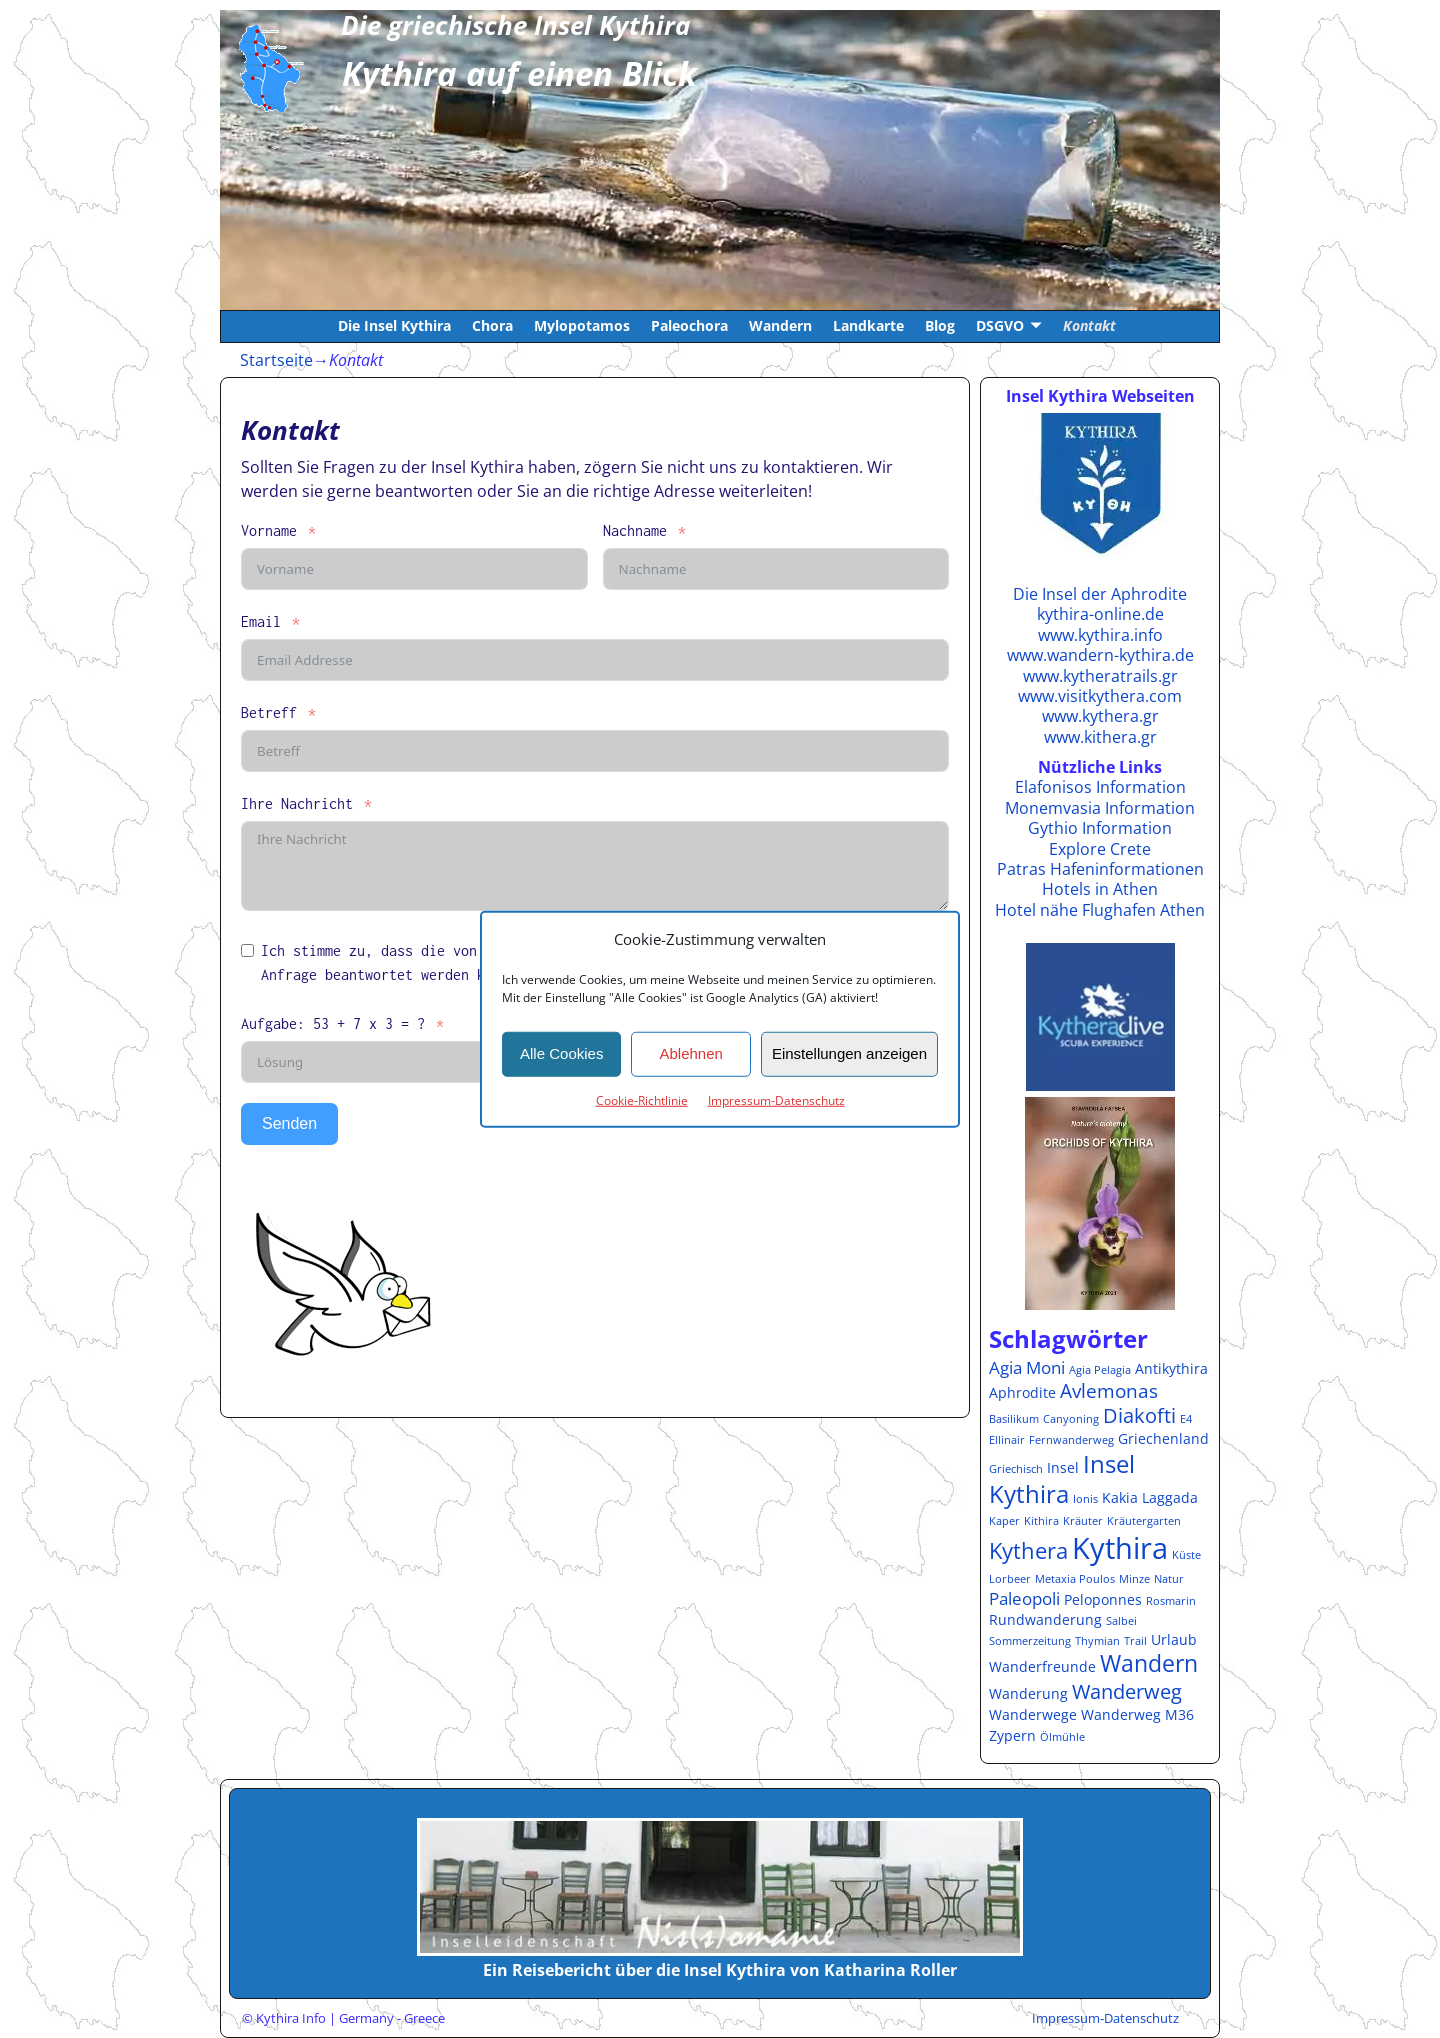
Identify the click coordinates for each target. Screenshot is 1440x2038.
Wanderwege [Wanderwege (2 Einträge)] (1033, 1714)
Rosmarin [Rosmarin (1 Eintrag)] (1171, 1601)
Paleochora (689, 325)
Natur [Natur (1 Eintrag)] (1169, 1579)
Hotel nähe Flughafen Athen (1100, 910)
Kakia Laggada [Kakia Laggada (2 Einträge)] (1150, 1497)
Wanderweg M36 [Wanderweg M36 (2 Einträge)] (1137, 1714)
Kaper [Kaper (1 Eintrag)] (1004, 1521)
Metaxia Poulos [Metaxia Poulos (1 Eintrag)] (1075, 1579)
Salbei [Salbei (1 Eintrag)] (1121, 1621)
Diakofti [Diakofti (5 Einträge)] (1139, 1415)
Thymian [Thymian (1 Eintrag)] (1097, 1641)
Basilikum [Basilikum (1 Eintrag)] (1014, 1419)
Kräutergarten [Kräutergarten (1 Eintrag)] (1144, 1521)
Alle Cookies (561, 1053)
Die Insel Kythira (394, 325)
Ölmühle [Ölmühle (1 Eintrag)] (1062, 1737)
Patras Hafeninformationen (1100, 869)
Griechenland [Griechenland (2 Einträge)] (1163, 1438)
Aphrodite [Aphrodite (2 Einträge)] (1022, 1392)
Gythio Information (1100, 828)
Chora (492, 325)
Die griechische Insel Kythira (515, 25)
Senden (289, 1123)
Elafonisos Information (1100, 787)
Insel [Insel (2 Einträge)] (1063, 1467)
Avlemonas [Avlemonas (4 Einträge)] (1109, 1390)
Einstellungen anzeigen (849, 1053)
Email (261, 621)
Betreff (269, 712)
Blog (940, 325)
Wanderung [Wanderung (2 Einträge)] (1028, 1693)
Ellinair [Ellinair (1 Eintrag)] (1007, 1440)
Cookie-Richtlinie (642, 1099)
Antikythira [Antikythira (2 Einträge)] (1171, 1368)
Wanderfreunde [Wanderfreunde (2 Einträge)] (1042, 1666)
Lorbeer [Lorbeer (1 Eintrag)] (1010, 1579)
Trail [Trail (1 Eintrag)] (1135, 1641)
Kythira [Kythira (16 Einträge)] (1120, 1548)
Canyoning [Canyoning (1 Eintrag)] (1071, 1419)
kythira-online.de (1100, 614)
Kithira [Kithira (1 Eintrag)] (1041, 1521)
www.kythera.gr (1100, 716)
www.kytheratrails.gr (1100, 676)
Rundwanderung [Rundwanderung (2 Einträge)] (1045, 1619)
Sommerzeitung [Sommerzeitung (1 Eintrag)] (1030, 1641)
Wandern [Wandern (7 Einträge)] (1149, 1663)
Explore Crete (1100, 849)
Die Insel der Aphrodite (1100, 594)
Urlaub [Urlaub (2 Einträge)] (1174, 1639)
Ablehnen (690, 1053)
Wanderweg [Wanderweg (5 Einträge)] (1127, 1691)
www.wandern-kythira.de (1100, 655)
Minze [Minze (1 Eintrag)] (1134, 1579)
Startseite (276, 360)
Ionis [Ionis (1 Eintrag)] (1085, 1499)
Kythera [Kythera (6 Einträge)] (1028, 1550)
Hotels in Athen (1100, 889)
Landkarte (868, 325)
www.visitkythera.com (1100, 696)
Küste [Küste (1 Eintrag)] (1186, 1555)
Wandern (780, 325)
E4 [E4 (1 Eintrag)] (1186, 1419)
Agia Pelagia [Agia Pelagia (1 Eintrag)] (1100, 1370)
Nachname (635, 530)
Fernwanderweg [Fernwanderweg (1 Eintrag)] (1071, 1440)
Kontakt (1089, 325)
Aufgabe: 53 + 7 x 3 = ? (333, 1023)
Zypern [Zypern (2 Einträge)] (1012, 1735)
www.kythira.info (1100, 635)
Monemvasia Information (1100, 808)
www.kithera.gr (1100, 737)
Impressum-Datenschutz (776, 1099)
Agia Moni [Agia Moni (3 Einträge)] (1027, 1367)
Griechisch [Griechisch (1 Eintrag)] (1016, 1469)
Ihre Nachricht (297, 803)
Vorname (269, 530)
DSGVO (1000, 325)
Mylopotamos (582, 325)
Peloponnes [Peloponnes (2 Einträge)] (1103, 1599)
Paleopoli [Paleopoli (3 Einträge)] (1024, 1598)
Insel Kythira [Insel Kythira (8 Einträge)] (1062, 1479)
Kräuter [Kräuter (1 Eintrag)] (1083, 1521)
